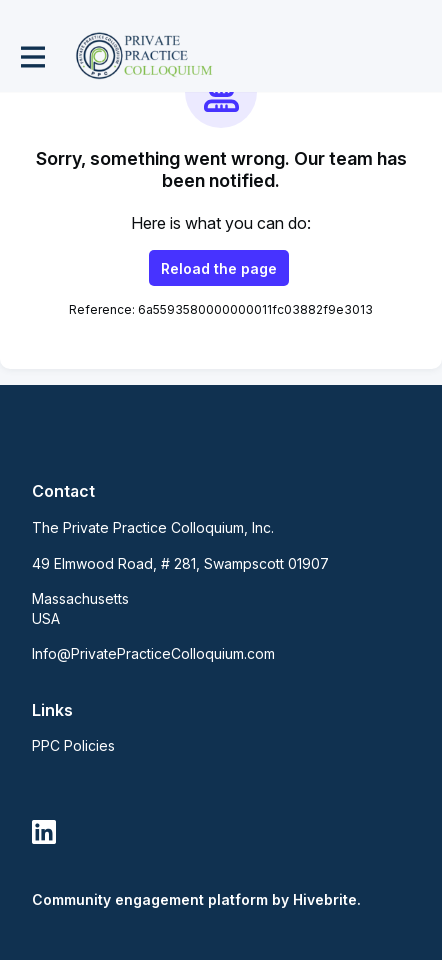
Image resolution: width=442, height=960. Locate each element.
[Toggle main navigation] (32, 56)
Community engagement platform (150, 899)
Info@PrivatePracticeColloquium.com (153, 653)
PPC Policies (73, 745)
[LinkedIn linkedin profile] (44, 832)
